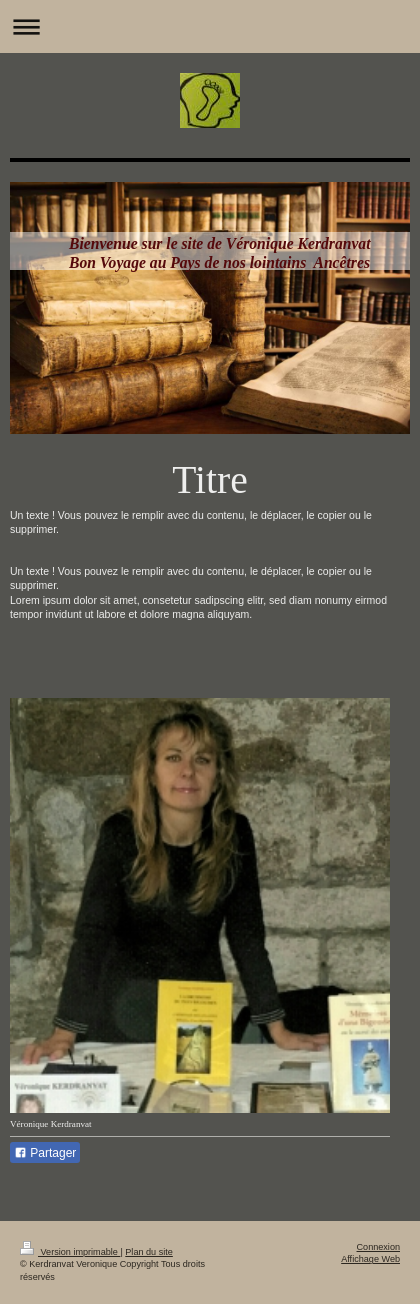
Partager (45, 1153)
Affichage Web (370, 1259)
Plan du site (149, 1252)
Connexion (378, 1247)
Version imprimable (70, 1252)
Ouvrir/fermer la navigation (210, 26)
